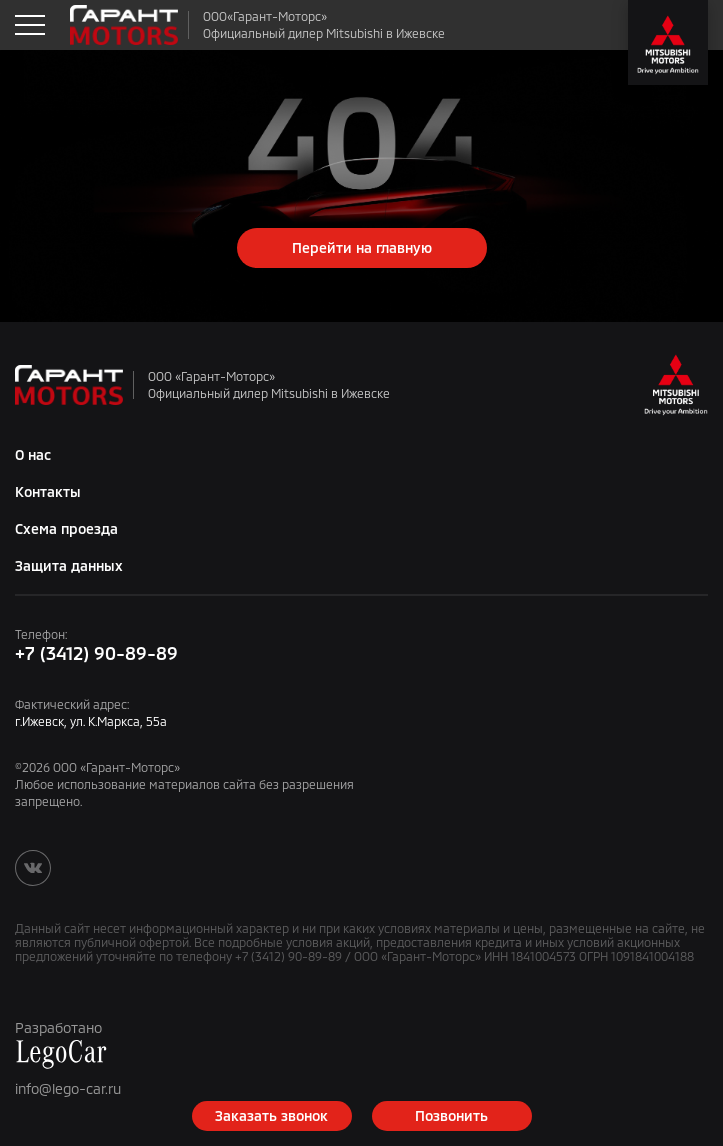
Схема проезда (66, 528)
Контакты (48, 491)
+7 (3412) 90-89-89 (96, 653)
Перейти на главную (362, 247)
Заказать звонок (271, 1115)
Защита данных (69, 565)
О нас (33, 454)
